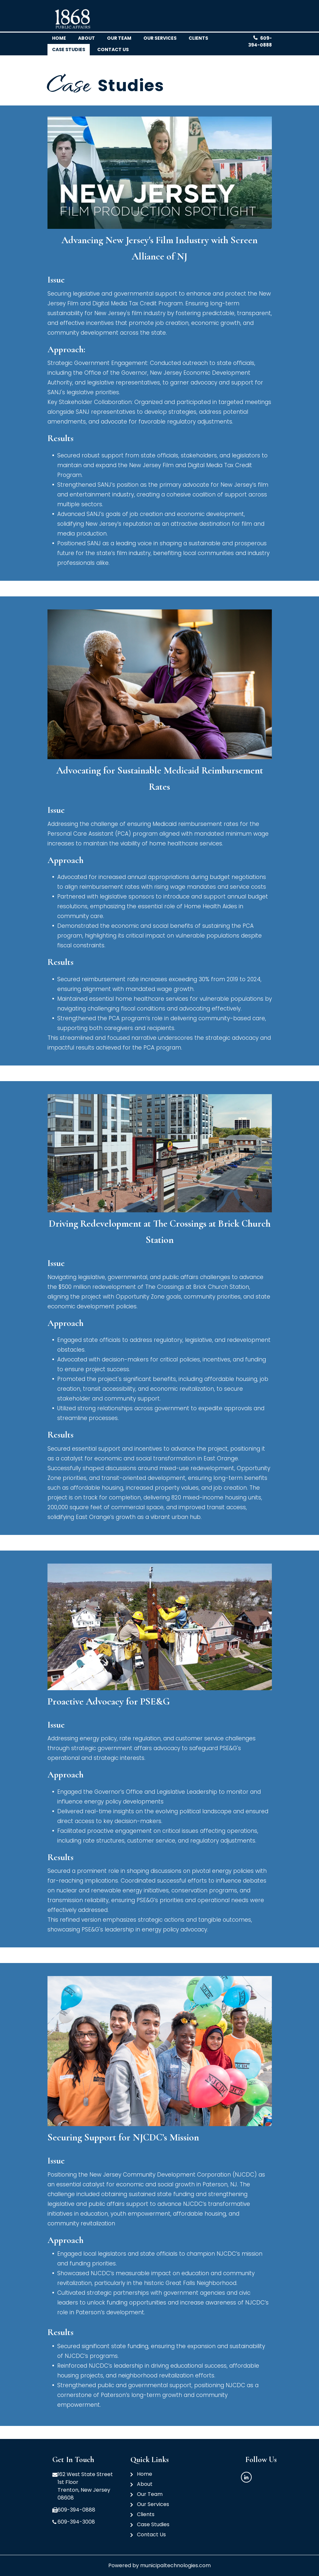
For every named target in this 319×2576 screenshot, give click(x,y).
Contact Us (151, 2534)
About (86, 38)
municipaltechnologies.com (175, 2565)
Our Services (160, 38)
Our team (119, 38)
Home (59, 38)
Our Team (150, 2494)
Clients (145, 2514)
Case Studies (68, 49)
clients (198, 38)
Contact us (113, 49)
